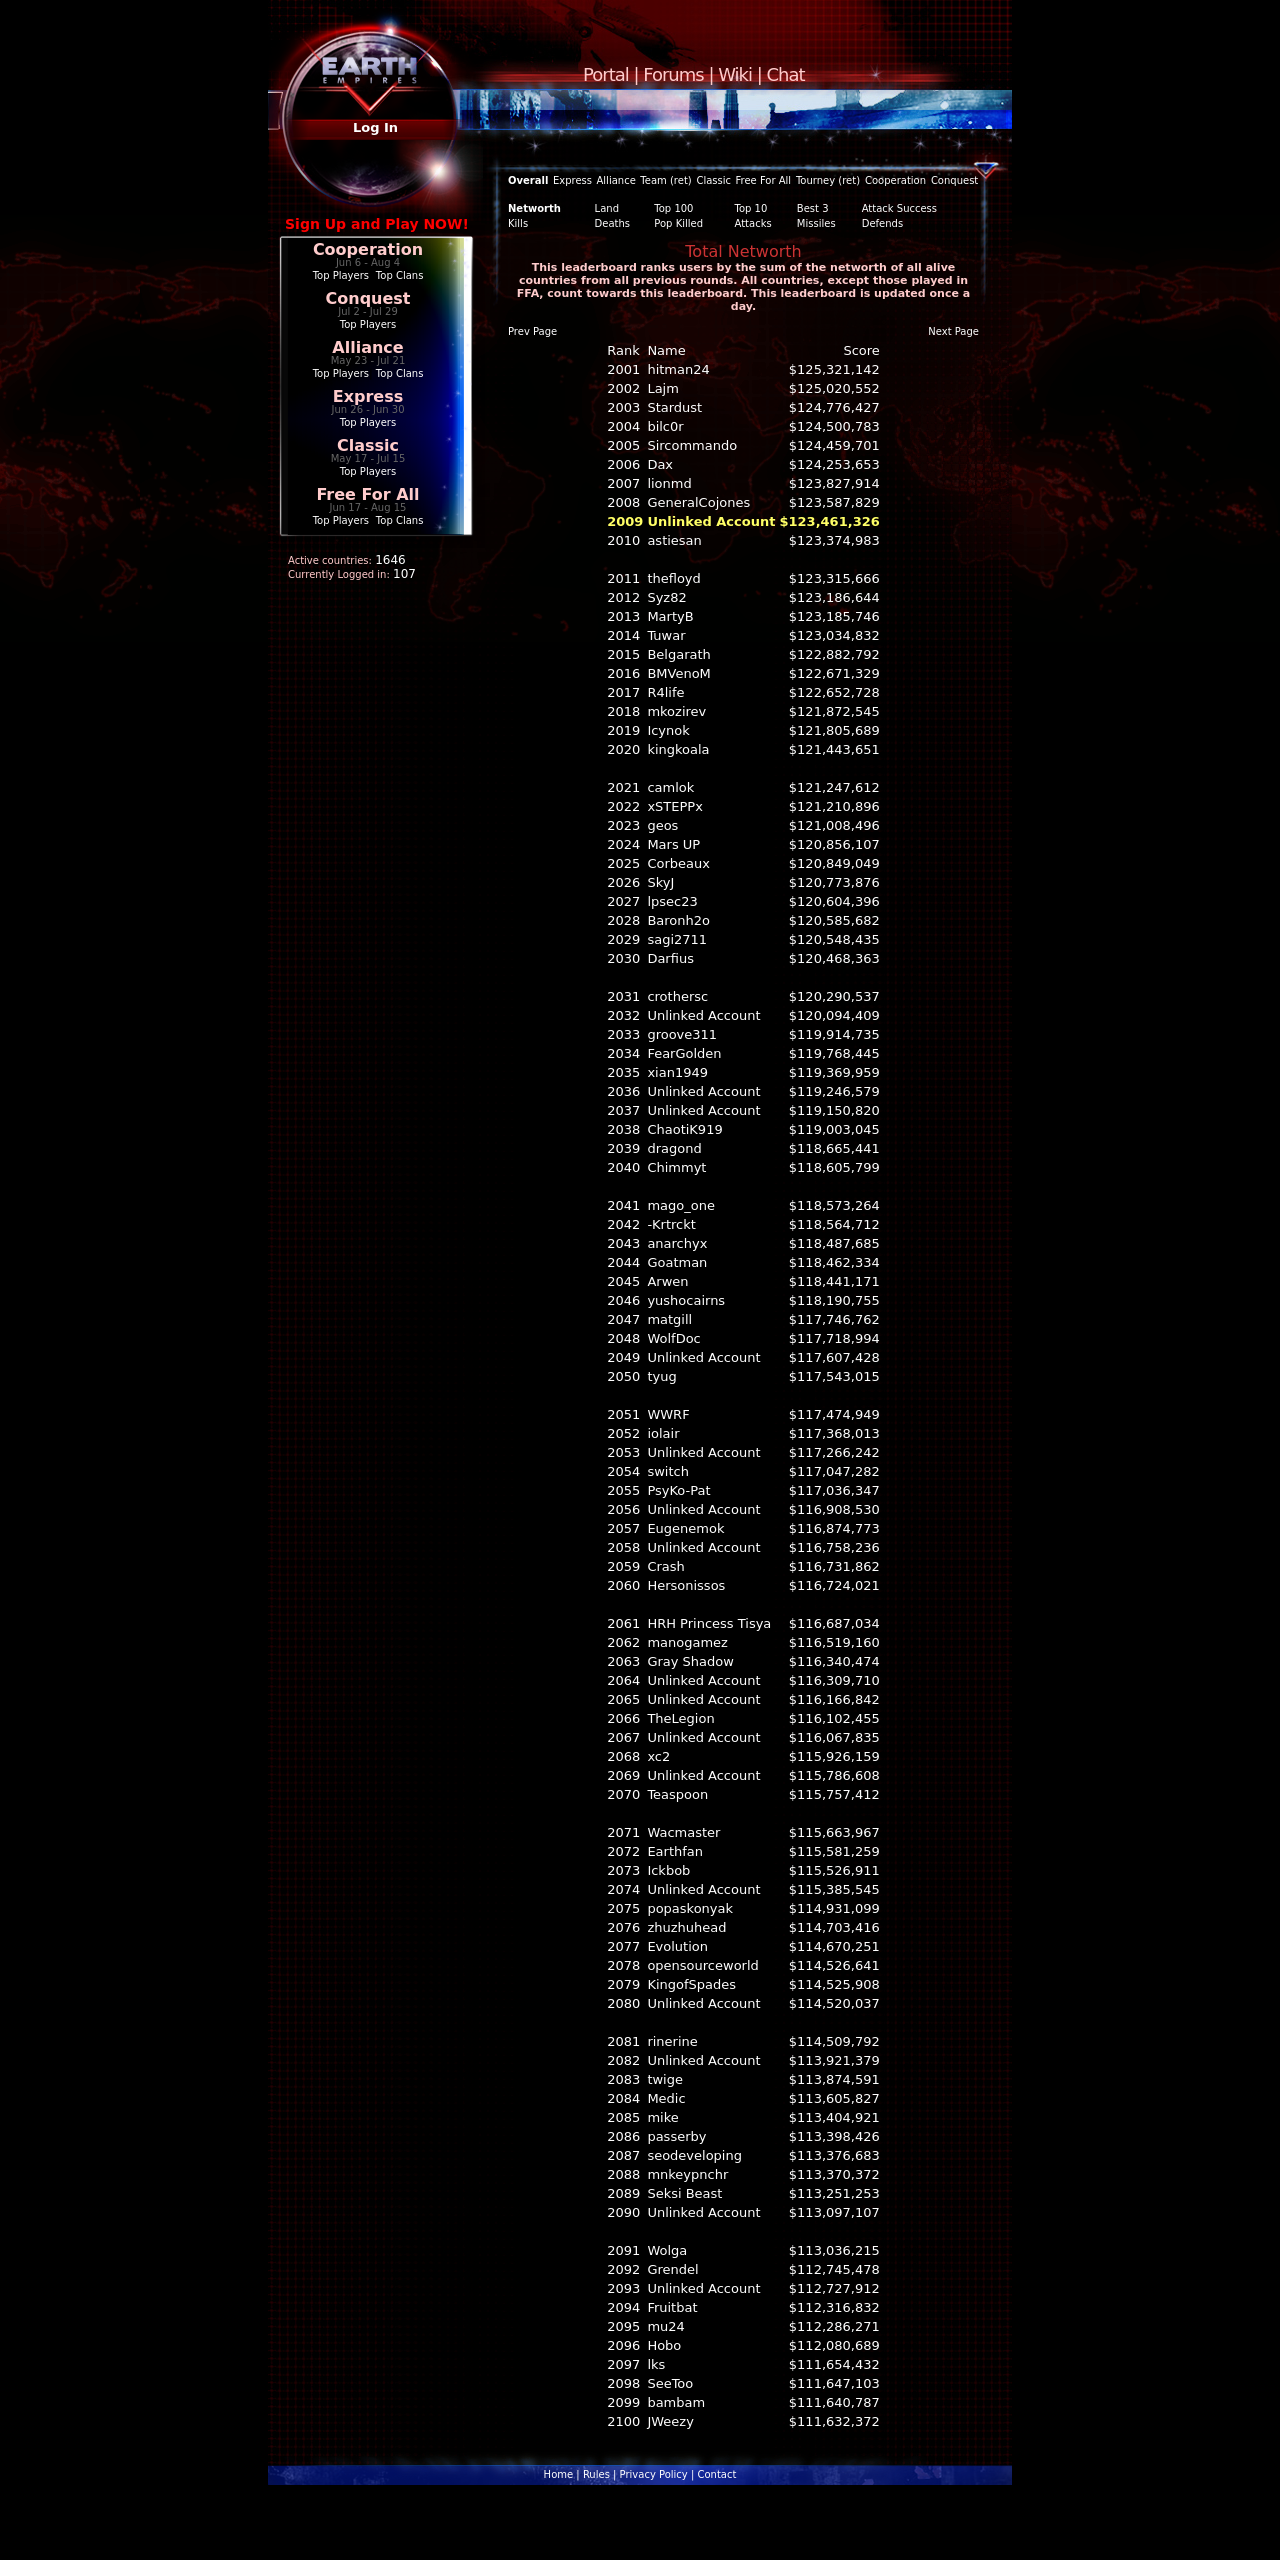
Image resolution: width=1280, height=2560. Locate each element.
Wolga (667, 2250)
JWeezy (670, 2421)
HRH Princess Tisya (709, 1623)
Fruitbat (672, 2307)
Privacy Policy (654, 2474)
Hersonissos (686, 1585)
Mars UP (673, 844)
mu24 (665, 2326)
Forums (673, 74)
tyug (661, 1376)
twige (665, 2079)
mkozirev (676, 711)
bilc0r (665, 426)
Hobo (664, 2345)
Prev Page (532, 331)
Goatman (677, 1262)
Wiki (735, 74)
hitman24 (678, 369)
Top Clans (400, 275)
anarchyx (677, 1243)
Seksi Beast (684, 2193)
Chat (786, 74)
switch (668, 1471)
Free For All (367, 494)
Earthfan (675, 1851)
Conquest (368, 298)
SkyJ (660, 882)
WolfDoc (673, 1338)
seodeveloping (694, 2155)
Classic (368, 445)
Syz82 (666, 597)
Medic (666, 2098)
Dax (660, 464)
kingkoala (678, 749)
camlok (670, 787)
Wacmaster (683, 1832)
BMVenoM (678, 673)
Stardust (674, 407)
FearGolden (684, 1053)
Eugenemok (685, 1528)
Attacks (753, 223)
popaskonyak (690, 1908)
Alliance (367, 347)
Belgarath (678, 654)
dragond (674, 1148)
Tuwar (666, 635)
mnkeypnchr (687, 2174)
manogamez (687, 1642)
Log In (375, 127)
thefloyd (673, 578)
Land (607, 208)
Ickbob (668, 1870)
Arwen (667, 1281)
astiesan (674, 540)
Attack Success (899, 208)
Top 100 (673, 208)
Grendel (672, 2269)
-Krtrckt (671, 1224)
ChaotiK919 (684, 1129)
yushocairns (686, 1300)
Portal (606, 74)
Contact (716, 2474)
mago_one (681, 1205)
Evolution (677, 1946)
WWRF (668, 1414)
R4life (665, 692)
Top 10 (751, 208)
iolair (663, 1433)
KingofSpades (691, 1984)
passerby (676, 2136)
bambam (676, 2402)
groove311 (682, 1034)
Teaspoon (677, 1794)
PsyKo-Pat (678, 1490)
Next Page (953, 331)
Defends (882, 223)
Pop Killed (678, 223)
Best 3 (813, 208)
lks (656, 2364)
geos (662, 825)
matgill (669, 1319)
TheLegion (680, 1718)
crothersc (677, 996)
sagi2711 (677, 939)
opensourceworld (702, 1965)
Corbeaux (678, 863)
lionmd (669, 483)
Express (368, 396)
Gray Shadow (690, 1661)
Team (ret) (665, 180)
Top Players (341, 275)
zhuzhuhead (686, 1927)
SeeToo (670, 2383)
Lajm (662, 388)
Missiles (816, 223)
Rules (596, 2474)
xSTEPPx (674, 806)
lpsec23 (672, 901)
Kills (518, 223)
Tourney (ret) (828, 180)
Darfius (670, 958)
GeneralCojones (698, 502)
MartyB (670, 616)
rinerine (672, 2041)
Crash (665, 1566)
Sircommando (692, 445)
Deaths (612, 223)
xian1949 (677, 1072)
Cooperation (368, 249)
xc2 (658, 1756)
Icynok (668, 730)
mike (662, 2117)
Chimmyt (676, 1167)
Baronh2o (678, 920)
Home (559, 2474)
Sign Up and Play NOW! (377, 224)
